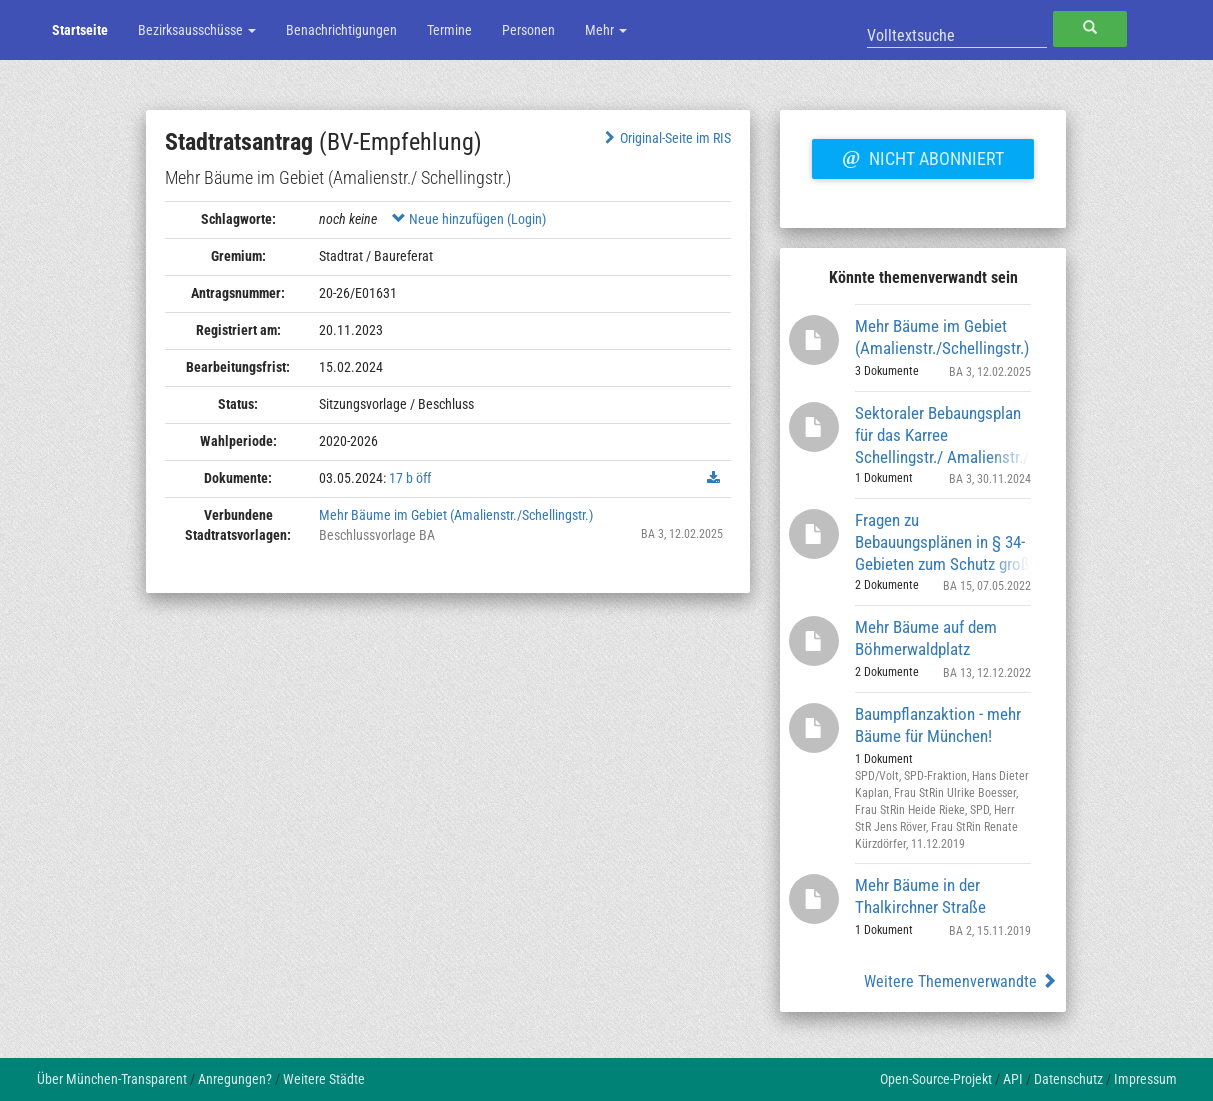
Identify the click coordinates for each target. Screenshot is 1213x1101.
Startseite (80, 30)
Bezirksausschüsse (197, 30)
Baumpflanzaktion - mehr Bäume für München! (938, 725)
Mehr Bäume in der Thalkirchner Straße (920, 896)
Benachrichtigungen (341, 30)
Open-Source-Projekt (936, 1079)
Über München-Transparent (112, 1079)
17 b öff (410, 478)
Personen (528, 30)
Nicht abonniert (923, 156)
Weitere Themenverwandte (960, 981)
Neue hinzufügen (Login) (469, 219)
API (1013, 1079)
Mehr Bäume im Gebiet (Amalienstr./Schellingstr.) (456, 515)
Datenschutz (1068, 1079)
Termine (449, 30)
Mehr (606, 30)
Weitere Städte (324, 1079)
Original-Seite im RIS (665, 138)
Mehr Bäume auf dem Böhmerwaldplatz (926, 638)
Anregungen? (235, 1079)
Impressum (1145, 1079)
